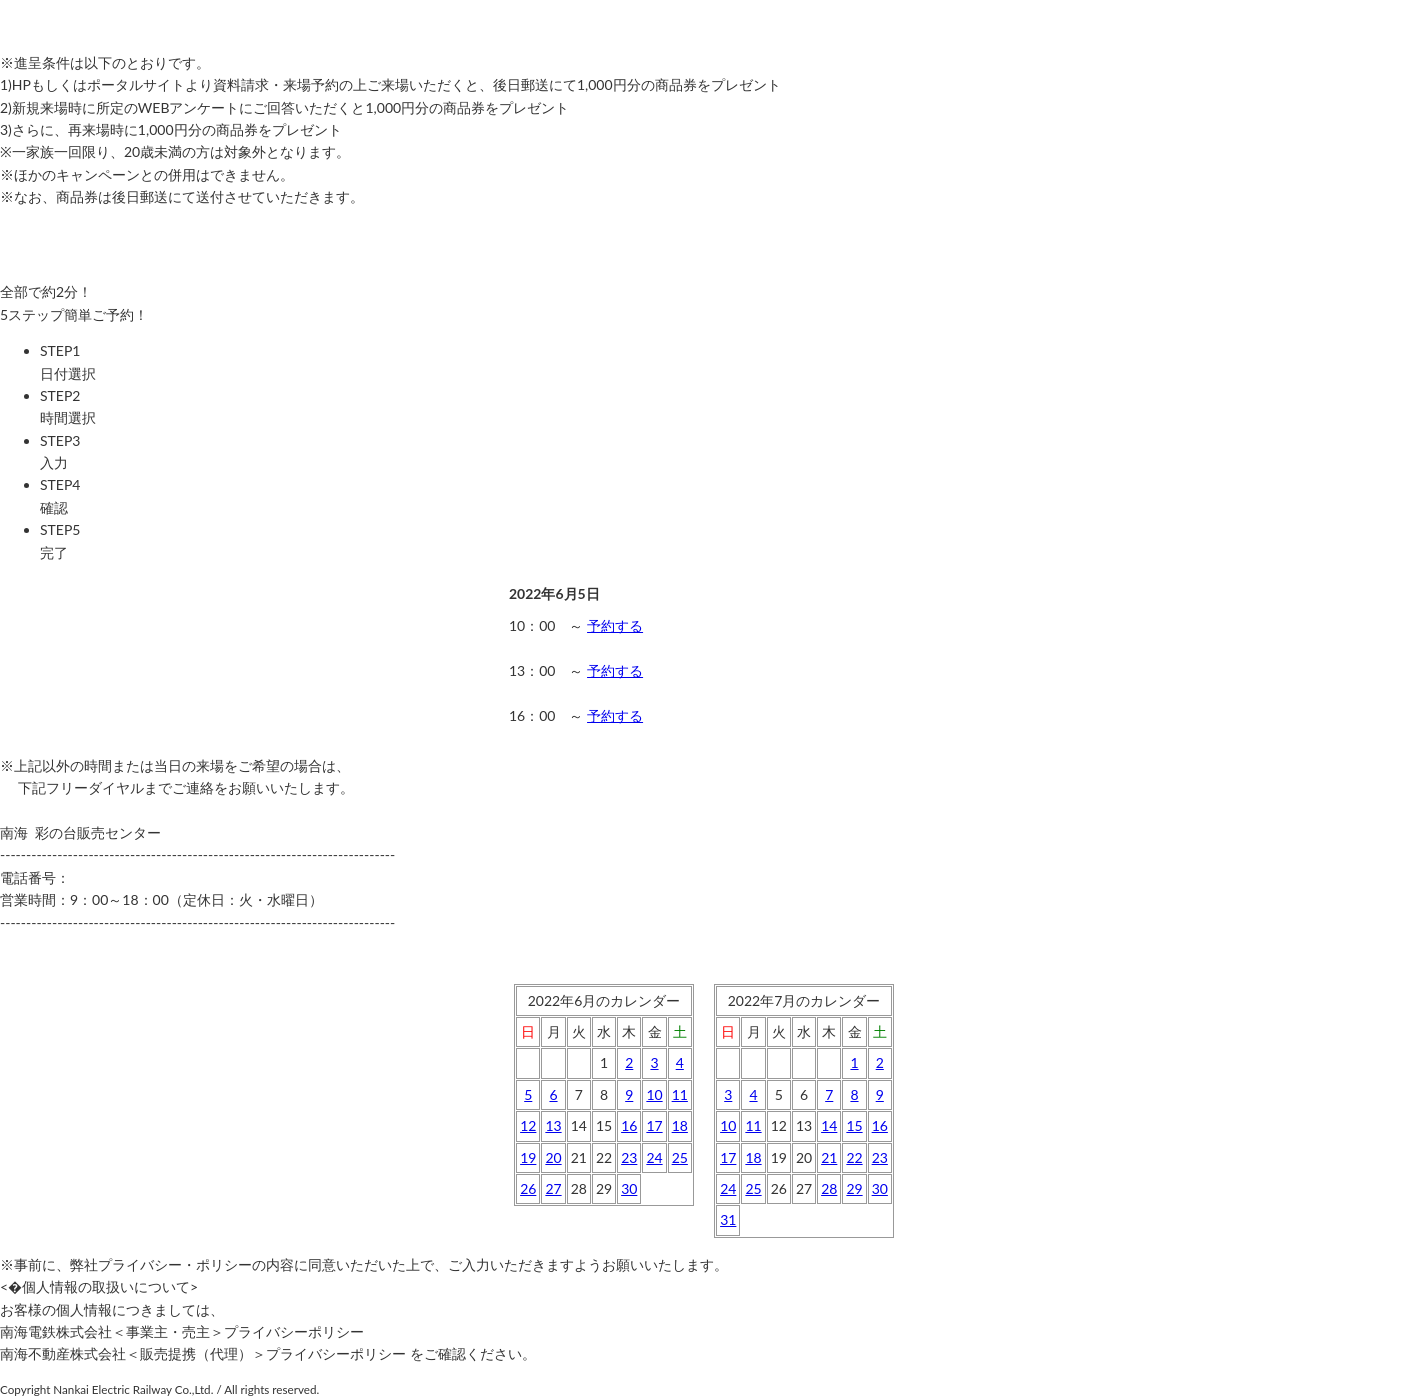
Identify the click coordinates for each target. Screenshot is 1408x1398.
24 (654, 1157)
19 (528, 1157)
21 (829, 1157)
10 (654, 1094)
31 (728, 1219)
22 (854, 1157)
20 (553, 1157)
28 (829, 1188)
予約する (615, 625)
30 (629, 1188)
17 (654, 1125)
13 (553, 1125)
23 (629, 1157)
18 (680, 1125)
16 (629, 1125)
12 (528, 1125)
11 (680, 1094)
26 (528, 1188)
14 (829, 1125)
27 (553, 1188)
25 (680, 1157)
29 (854, 1188)
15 (854, 1125)
